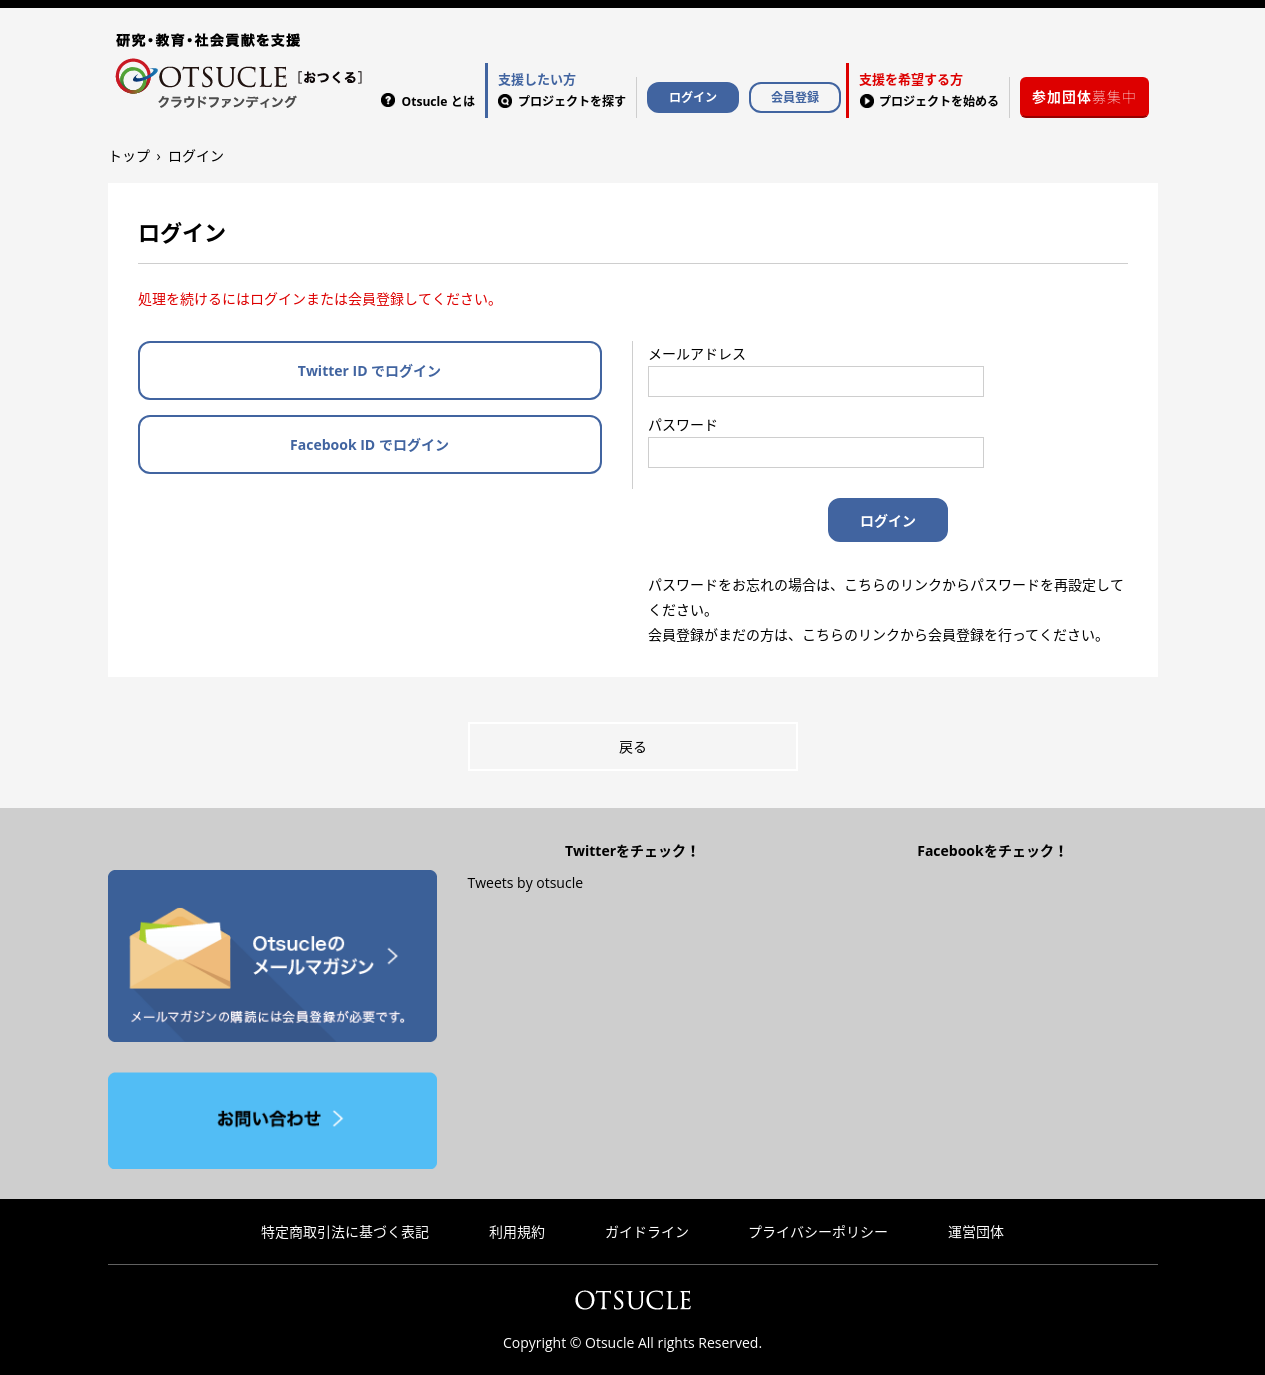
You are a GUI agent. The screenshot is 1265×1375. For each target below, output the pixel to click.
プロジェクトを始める (929, 89)
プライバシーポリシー (818, 1231)
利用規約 (517, 1231)
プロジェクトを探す (562, 89)
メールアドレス (697, 353)
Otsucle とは (438, 101)
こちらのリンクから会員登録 (893, 634)
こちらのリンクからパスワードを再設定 (970, 584)
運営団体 (976, 1231)
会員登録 (795, 97)
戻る (633, 746)
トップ (129, 155)
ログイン (693, 97)
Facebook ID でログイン (369, 444)
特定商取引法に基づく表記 (345, 1231)
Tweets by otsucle (525, 882)
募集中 (1084, 96)
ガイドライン (647, 1231)
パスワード (683, 424)
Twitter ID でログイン (369, 370)
